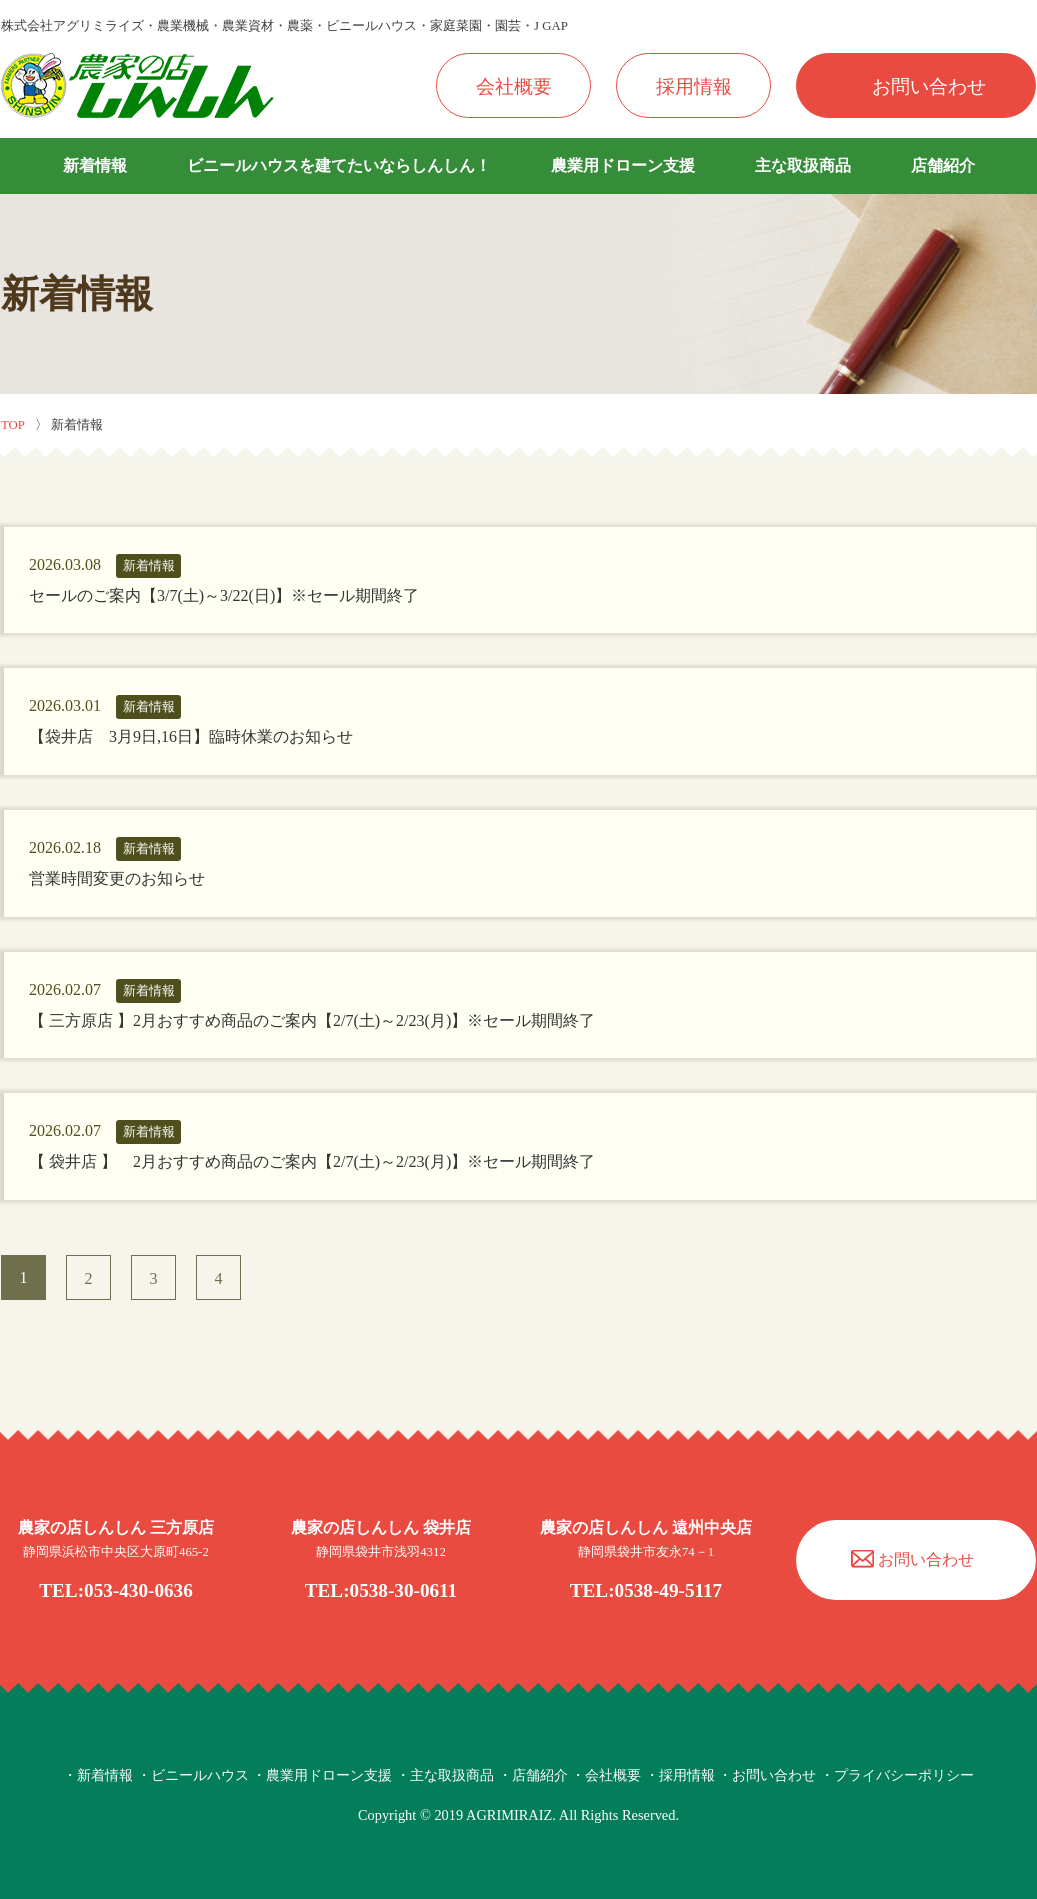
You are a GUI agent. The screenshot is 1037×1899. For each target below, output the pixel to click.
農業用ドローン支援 (623, 165)
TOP (13, 425)
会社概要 (514, 86)
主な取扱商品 (803, 165)
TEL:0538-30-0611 (381, 1590)
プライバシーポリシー (904, 1775)
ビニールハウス (200, 1775)
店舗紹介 (943, 165)
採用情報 (694, 86)
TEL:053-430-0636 (116, 1590)
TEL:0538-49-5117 (646, 1590)
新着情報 (95, 165)
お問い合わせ (929, 86)
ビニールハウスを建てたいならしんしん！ (339, 165)
